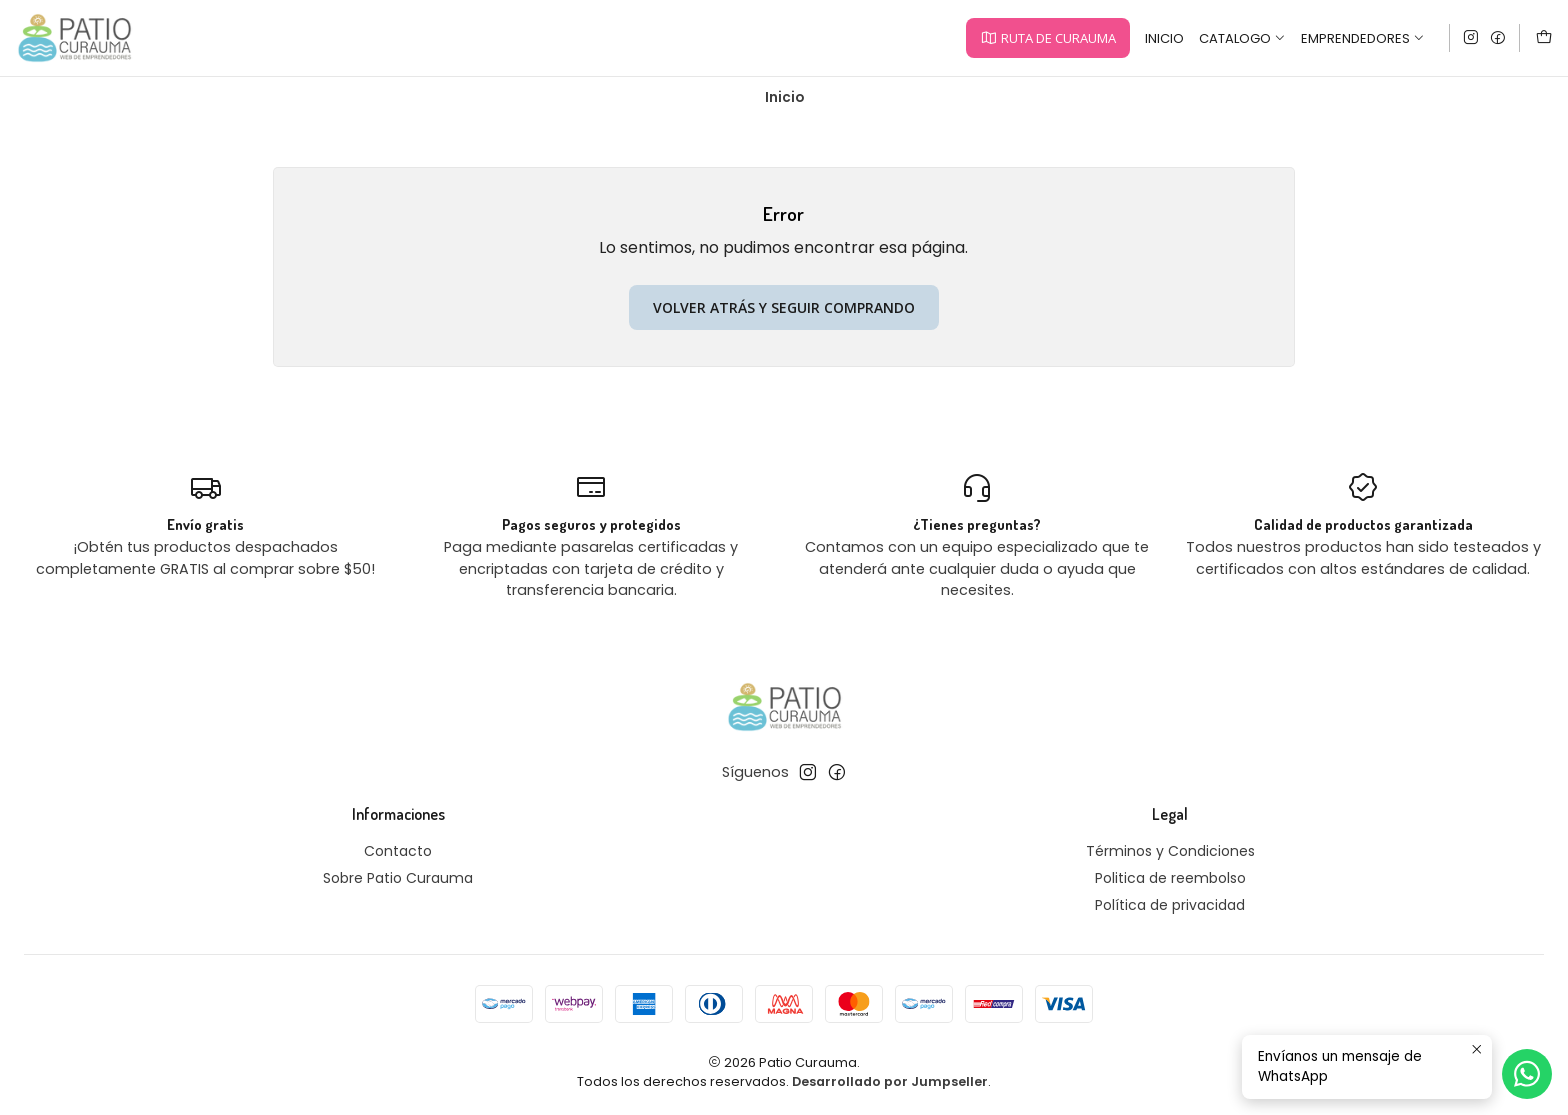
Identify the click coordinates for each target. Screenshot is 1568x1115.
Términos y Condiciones (1170, 851)
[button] (1047, 38)
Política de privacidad (1170, 905)
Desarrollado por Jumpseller (890, 1081)
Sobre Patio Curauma (398, 878)
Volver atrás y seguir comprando (784, 307)
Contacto (398, 851)
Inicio (1164, 38)
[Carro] (1544, 38)
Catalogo (1242, 38)
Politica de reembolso (1170, 878)
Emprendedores (1363, 38)
